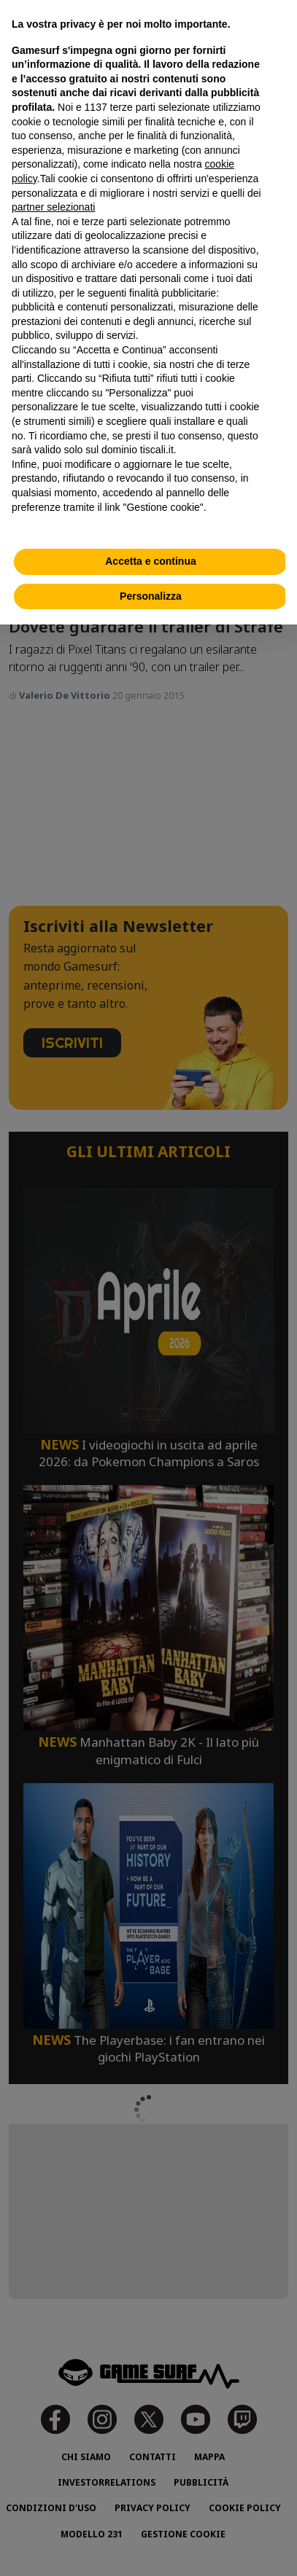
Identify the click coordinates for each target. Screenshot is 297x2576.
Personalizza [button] (151, 596)
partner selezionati (53, 207)
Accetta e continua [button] (150, 561)
